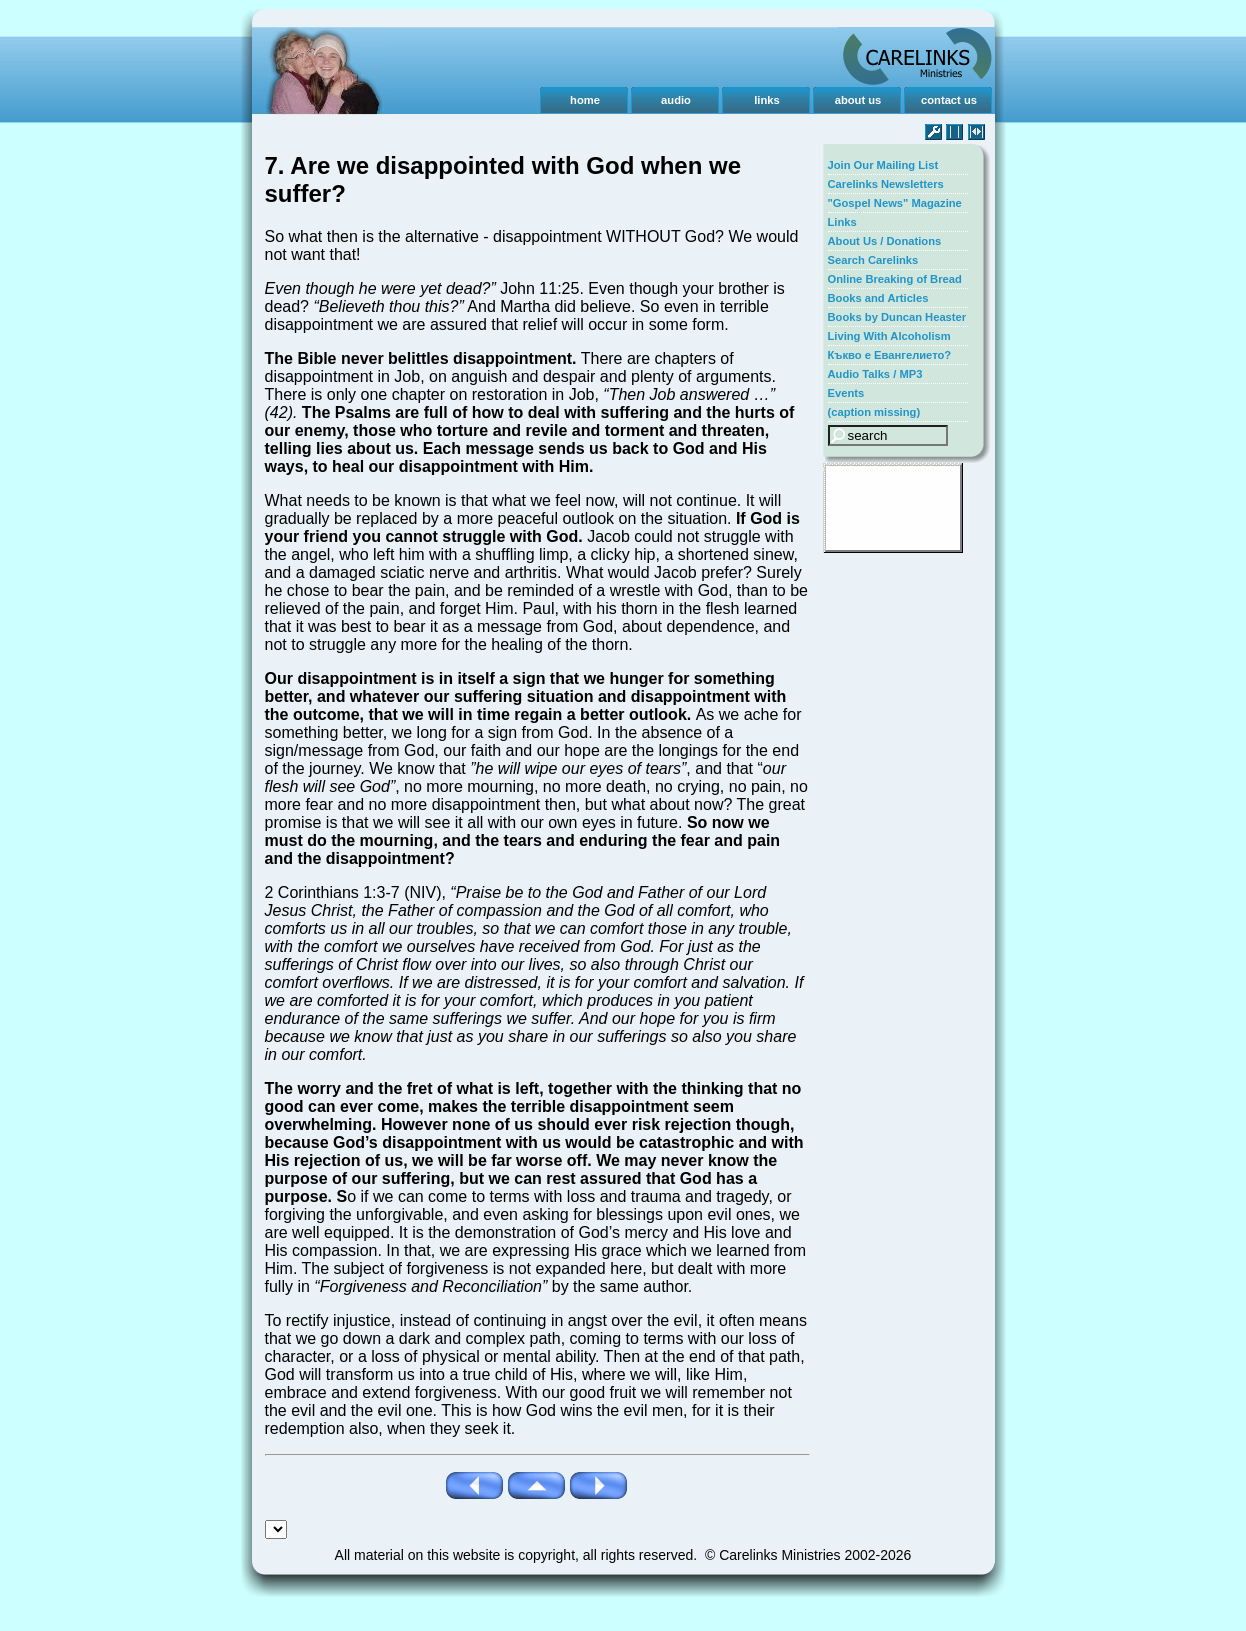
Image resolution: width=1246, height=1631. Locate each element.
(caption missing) (874, 412)
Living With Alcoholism (889, 336)
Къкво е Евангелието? (890, 355)
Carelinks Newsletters (886, 184)
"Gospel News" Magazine (895, 203)
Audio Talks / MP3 (875, 374)
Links (842, 222)
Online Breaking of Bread (895, 279)
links (767, 100)
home (585, 100)
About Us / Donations (885, 241)
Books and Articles (878, 298)
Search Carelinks (873, 260)
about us (858, 100)
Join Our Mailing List (883, 165)
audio (676, 100)
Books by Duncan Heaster (897, 317)
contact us (949, 100)
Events (846, 393)
